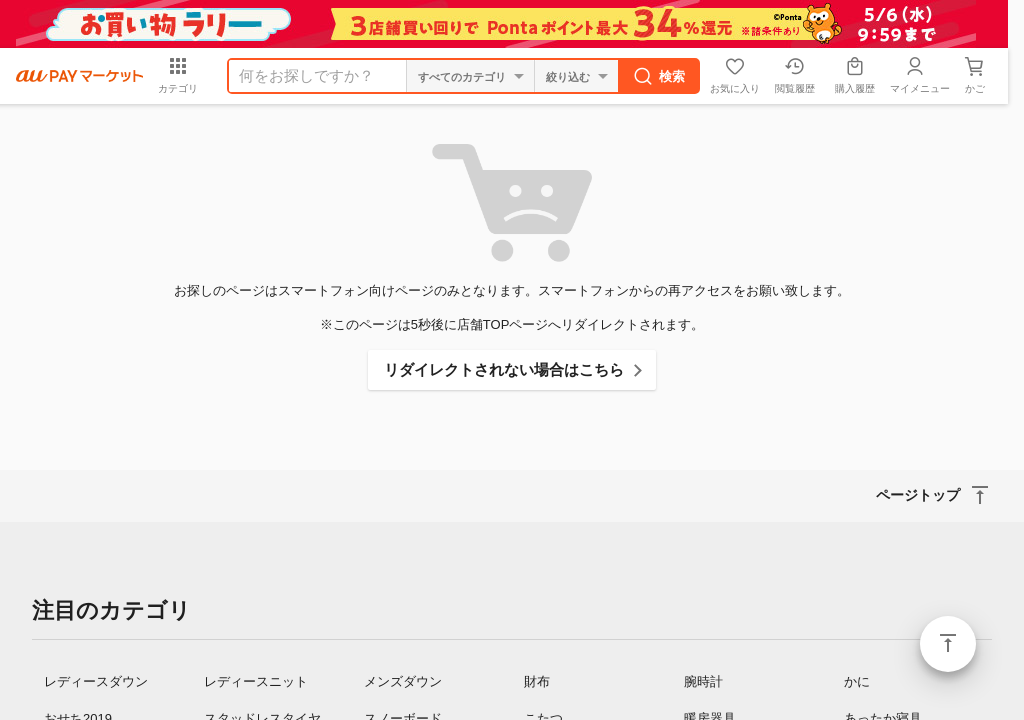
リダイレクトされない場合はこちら (504, 369)
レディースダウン (96, 681)
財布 (537, 681)
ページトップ (948, 644)
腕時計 (703, 681)
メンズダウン (403, 681)
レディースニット (256, 681)
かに (857, 681)
